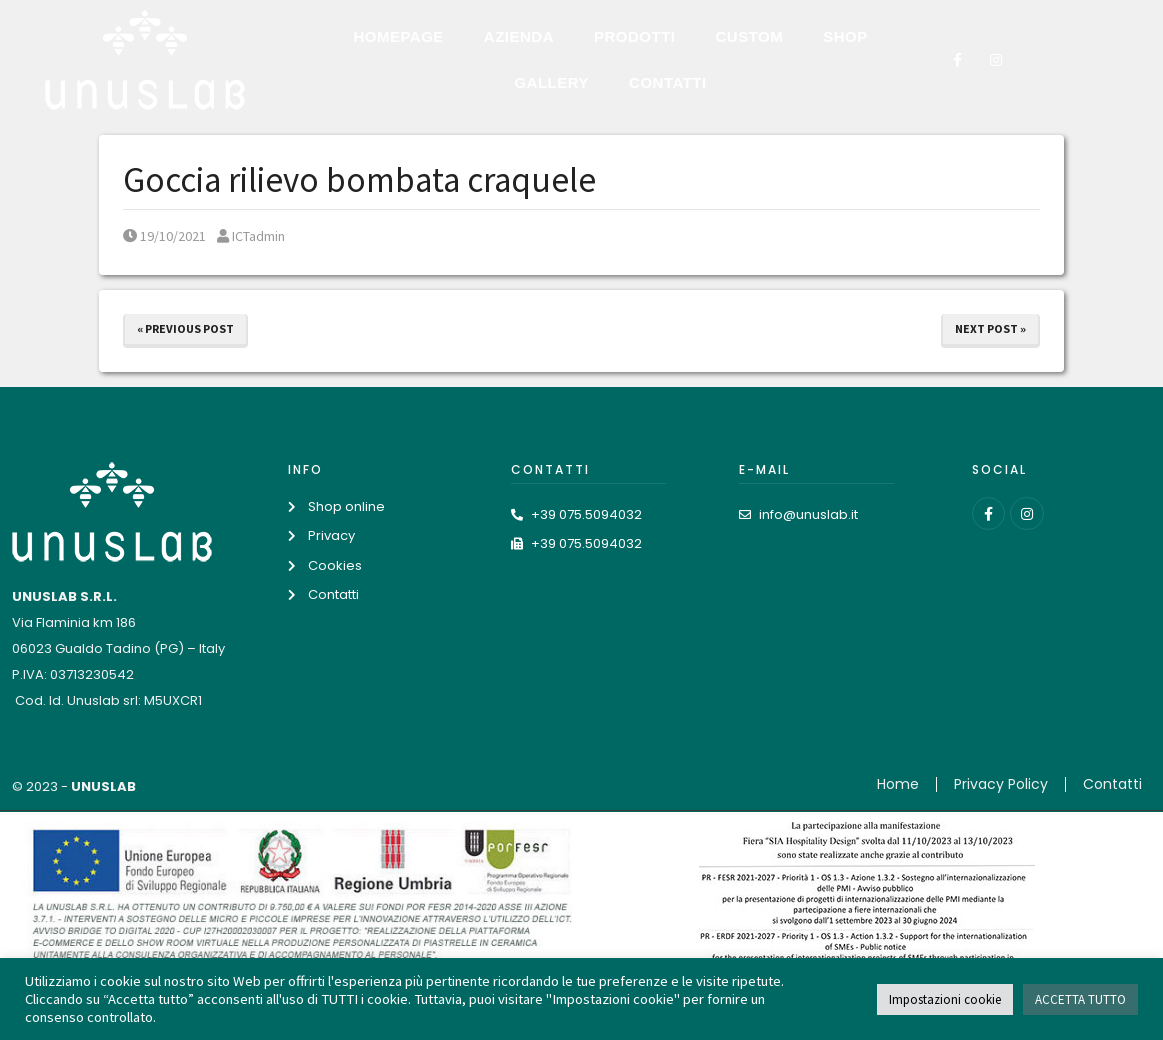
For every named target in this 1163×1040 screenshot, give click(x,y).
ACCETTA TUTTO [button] (1080, 999)
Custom (749, 36)
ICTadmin (251, 236)
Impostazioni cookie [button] (945, 999)
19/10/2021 (164, 236)
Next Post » (990, 328)
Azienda (519, 36)
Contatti (668, 82)
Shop (845, 36)
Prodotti (635, 36)
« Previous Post (185, 328)
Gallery (551, 82)
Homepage (398, 36)
